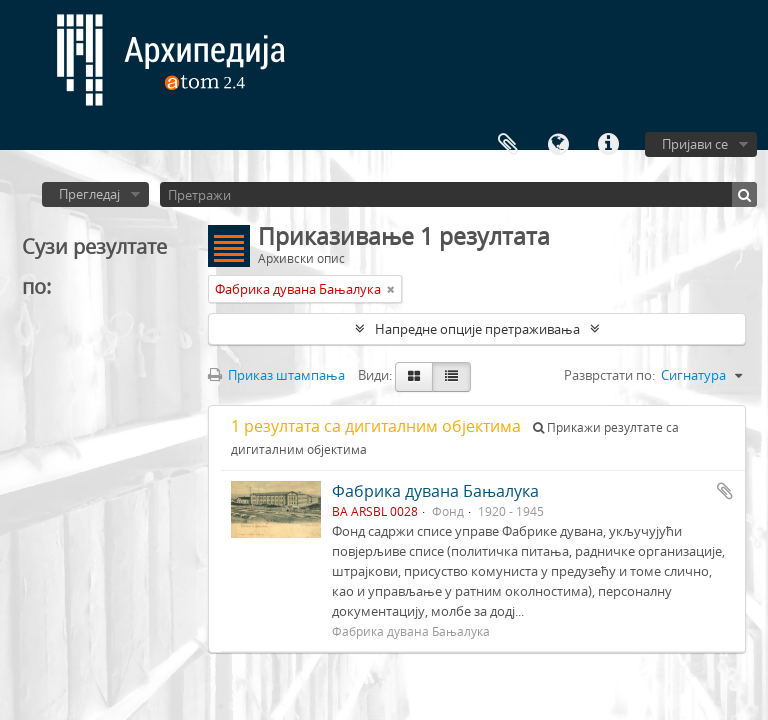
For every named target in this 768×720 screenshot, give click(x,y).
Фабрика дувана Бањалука (435, 491)
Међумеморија (508, 145)
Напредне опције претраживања (477, 329)
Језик (558, 145)
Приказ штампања (276, 375)
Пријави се (695, 144)
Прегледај (89, 194)
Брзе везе (608, 145)
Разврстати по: (609, 375)
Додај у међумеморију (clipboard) (725, 491)
